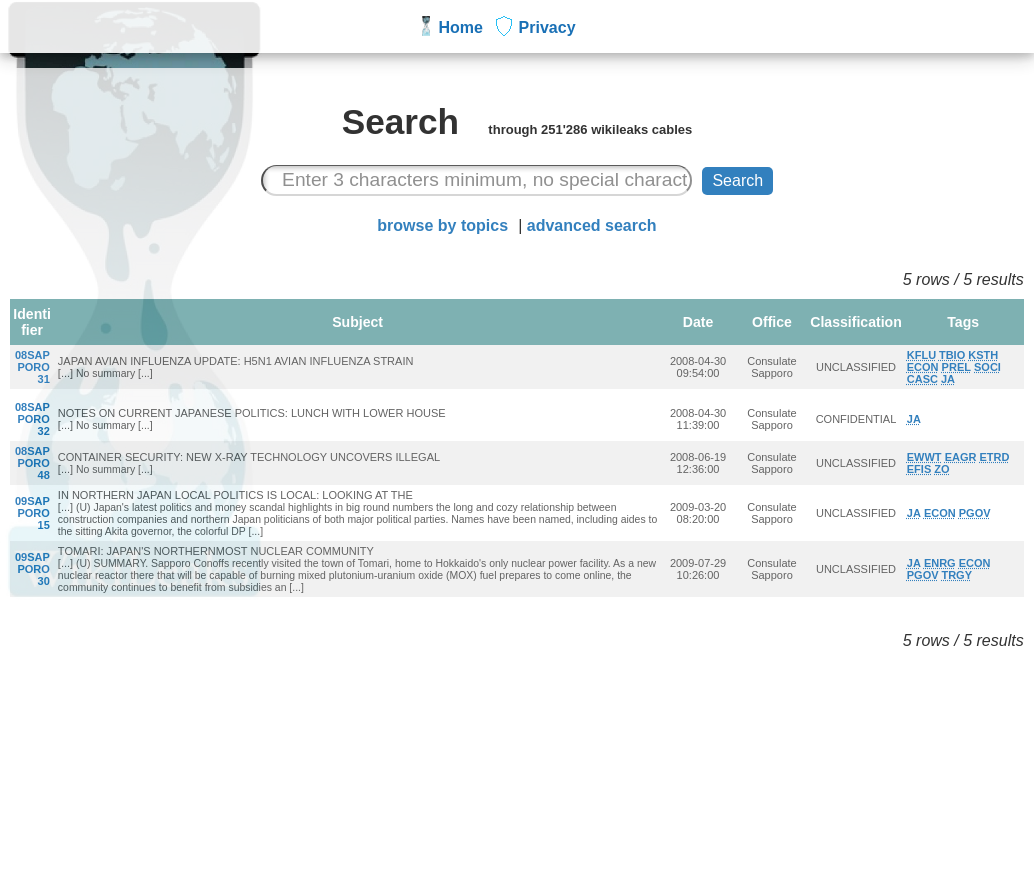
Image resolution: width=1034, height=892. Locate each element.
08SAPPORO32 (32, 419)
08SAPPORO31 (32, 367)
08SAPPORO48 (32, 463)
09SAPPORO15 (32, 513)
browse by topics (442, 225)
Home (461, 27)
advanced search (592, 225)
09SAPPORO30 (32, 569)
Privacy (547, 27)
